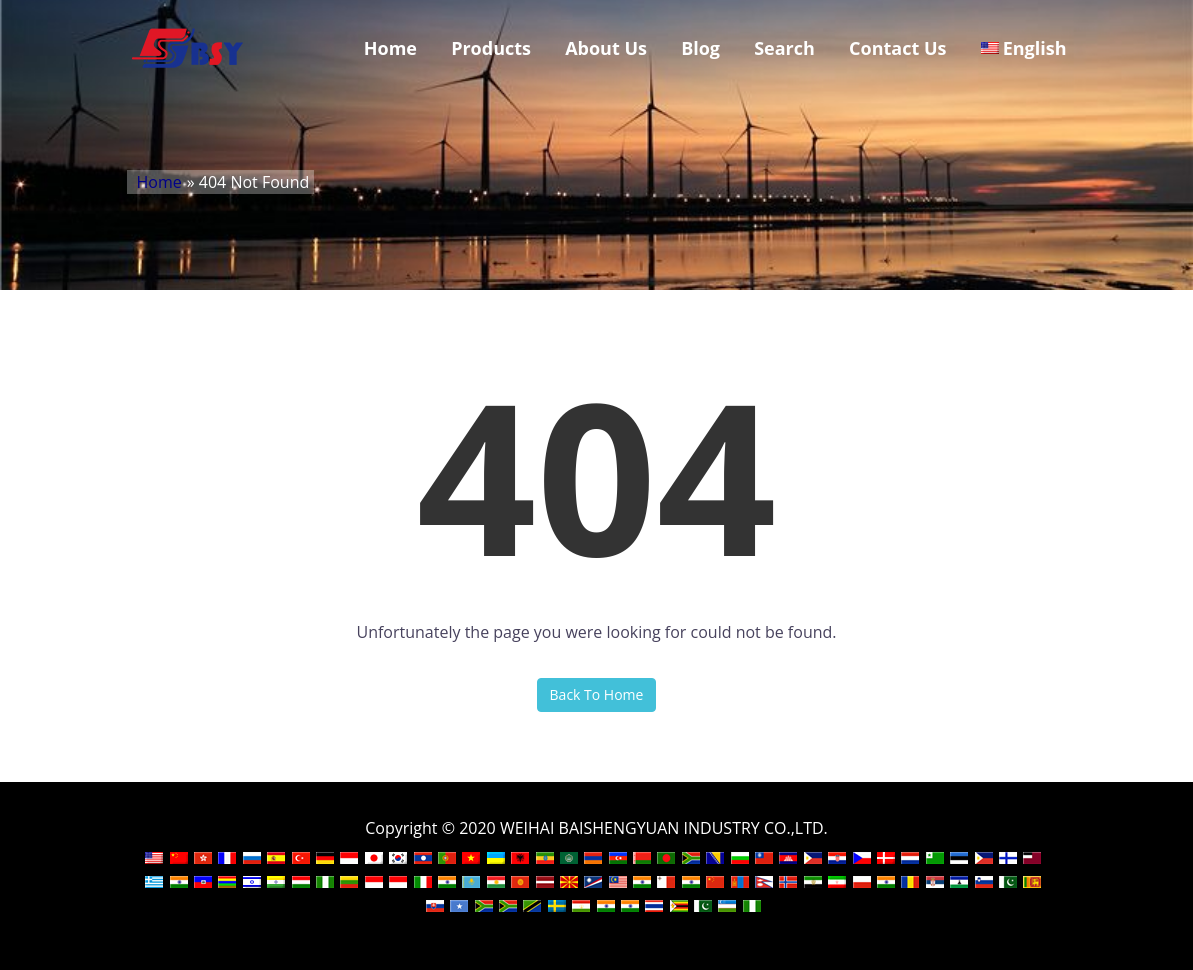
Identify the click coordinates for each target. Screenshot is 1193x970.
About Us (606, 48)
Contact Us (897, 48)
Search (784, 48)
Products (491, 48)
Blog (700, 48)
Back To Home (597, 694)
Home (390, 48)
